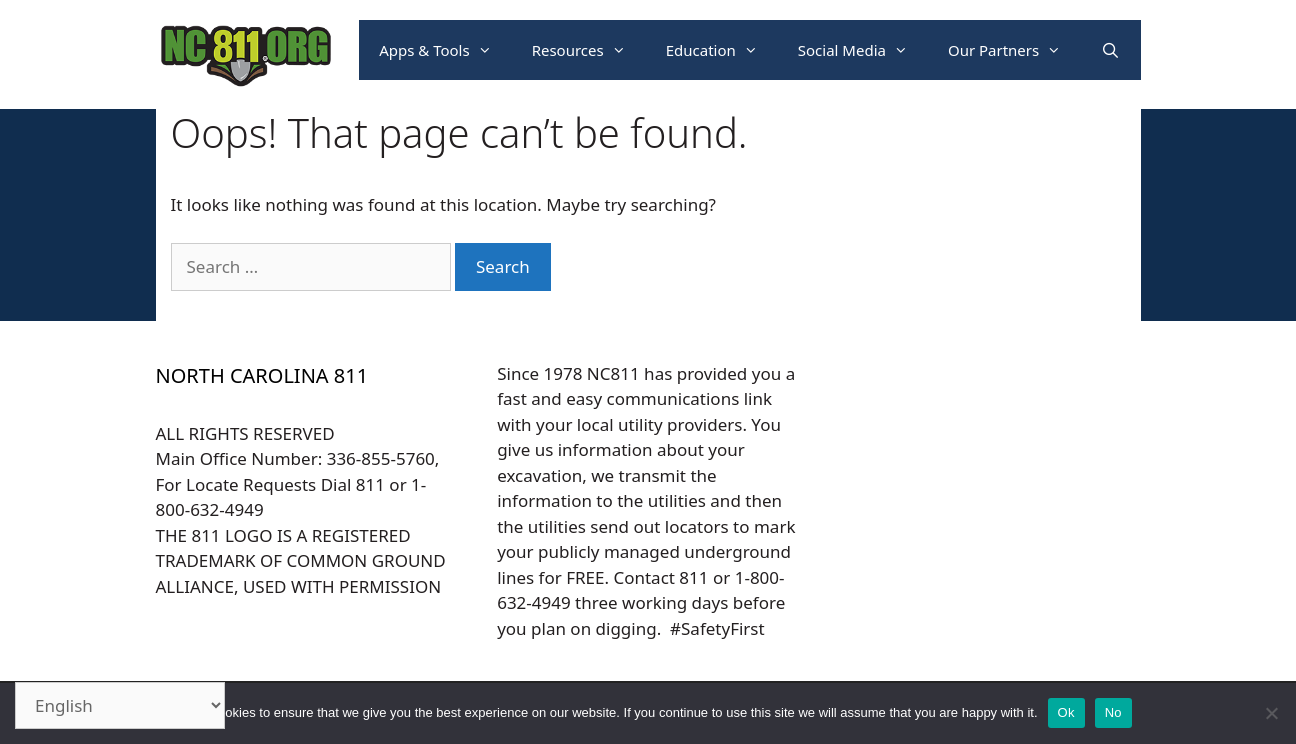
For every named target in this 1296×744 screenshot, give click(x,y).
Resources (589, 50)
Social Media (863, 50)
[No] (1271, 713)
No (1113, 712)
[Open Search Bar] (1110, 50)
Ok (1066, 712)
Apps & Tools (445, 50)
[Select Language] (120, 705)
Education (722, 50)
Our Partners (1014, 50)
